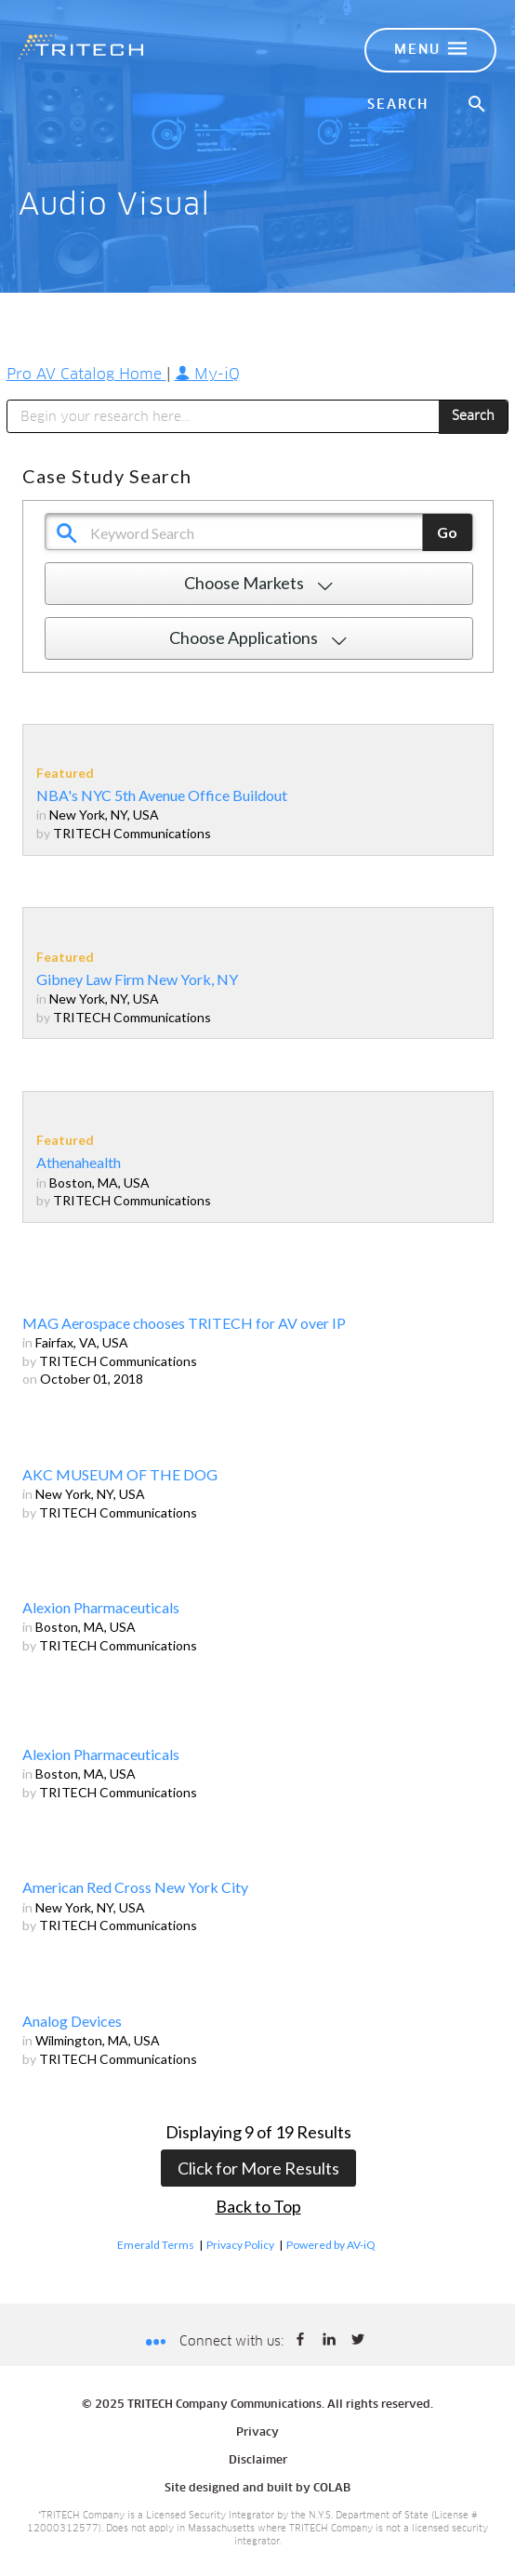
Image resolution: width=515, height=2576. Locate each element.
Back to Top (258, 2206)
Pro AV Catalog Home (86, 374)
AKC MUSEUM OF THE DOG (120, 1474)
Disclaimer (258, 2460)
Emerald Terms (155, 2245)
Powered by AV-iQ (331, 2245)
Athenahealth (78, 1162)
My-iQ (207, 374)
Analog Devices (72, 2021)
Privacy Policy (240, 2245)
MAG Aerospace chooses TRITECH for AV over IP (184, 1323)
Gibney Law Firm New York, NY (137, 979)
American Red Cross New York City (135, 1887)
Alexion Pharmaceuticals (100, 1607)
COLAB (331, 2488)
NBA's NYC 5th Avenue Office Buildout (161, 795)
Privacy (257, 2432)
